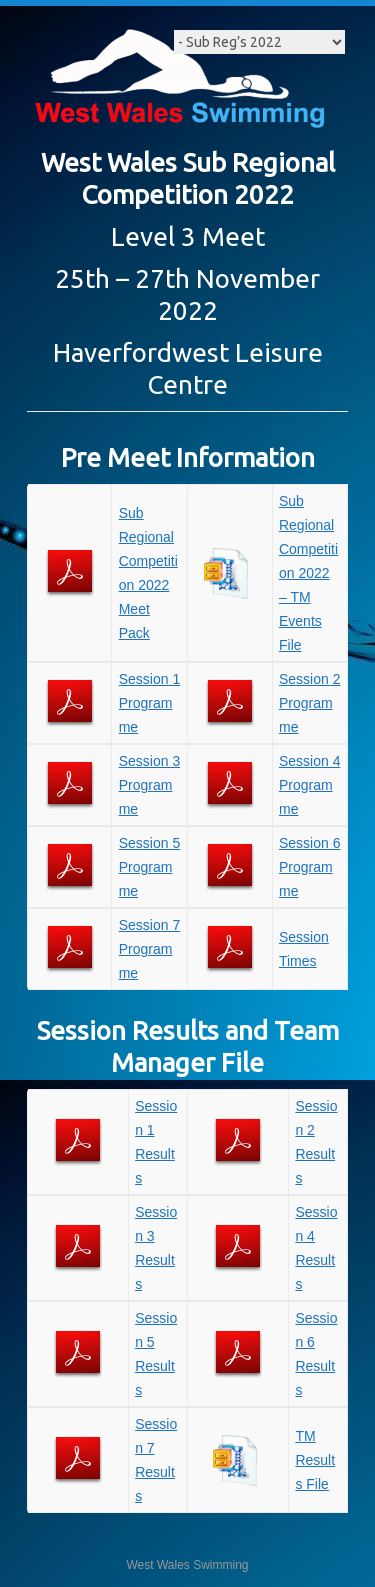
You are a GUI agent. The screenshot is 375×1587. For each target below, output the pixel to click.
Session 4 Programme (309, 785)
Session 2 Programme (309, 703)
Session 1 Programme (149, 703)
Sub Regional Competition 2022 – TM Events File (308, 573)
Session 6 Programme (309, 867)
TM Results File (315, 1460)
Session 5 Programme (149, 867)
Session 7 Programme (149, 949)
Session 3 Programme (149, 785)
